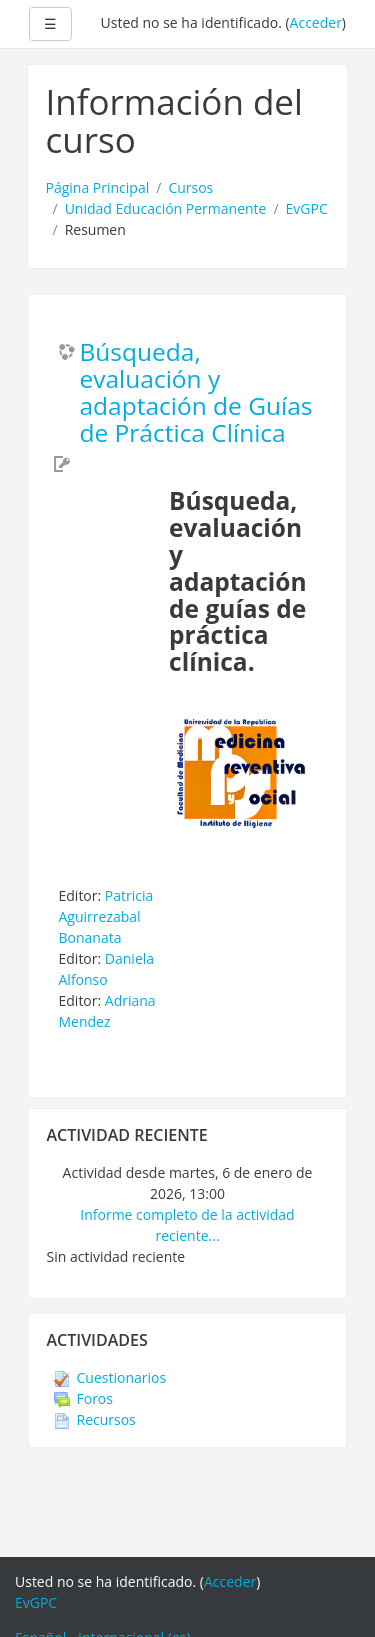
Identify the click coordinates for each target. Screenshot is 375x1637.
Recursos (95, 1419)
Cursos (190, 187)
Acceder (316, 22)
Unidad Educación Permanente (166, 208)
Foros (83, 1398)
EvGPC (307, 208)
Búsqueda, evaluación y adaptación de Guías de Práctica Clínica (196, 393)
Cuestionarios (110, 1377)
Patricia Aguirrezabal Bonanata (106, 916)
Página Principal (98, 187)
